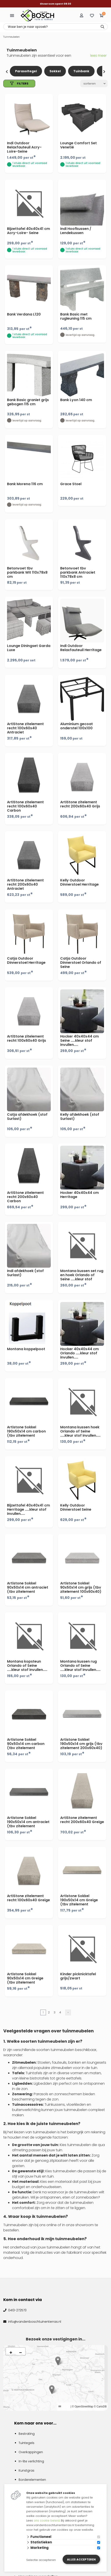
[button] (52, 2389)
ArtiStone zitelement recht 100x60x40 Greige (28, 1898)
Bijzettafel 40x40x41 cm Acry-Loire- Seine (28, 231)
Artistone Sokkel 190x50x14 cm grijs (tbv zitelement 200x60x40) (81, 1743)
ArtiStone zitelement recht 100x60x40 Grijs (26, 1038)
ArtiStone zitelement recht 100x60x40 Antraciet (25, 728)
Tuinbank (81, 71)
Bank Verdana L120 (24, 314)
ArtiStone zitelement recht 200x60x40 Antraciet (25, 884)
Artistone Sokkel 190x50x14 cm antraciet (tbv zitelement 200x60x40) (28, 1824)
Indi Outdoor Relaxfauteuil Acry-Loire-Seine (24, 147)
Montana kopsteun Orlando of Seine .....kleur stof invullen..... (27, 1665)
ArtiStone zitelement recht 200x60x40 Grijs (80, 804)
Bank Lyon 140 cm (76, 400)
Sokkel (55, 71)
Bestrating (27, 2434)
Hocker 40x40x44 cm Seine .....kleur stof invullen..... (79, 1040)
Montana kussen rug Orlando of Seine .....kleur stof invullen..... (80, 1665)
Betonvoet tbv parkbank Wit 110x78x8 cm (27, 572)
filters (19, 83)
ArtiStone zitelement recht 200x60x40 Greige (82, 1820)
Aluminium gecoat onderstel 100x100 (76, 726)
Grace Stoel (70, 484)
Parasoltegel (26, 71)
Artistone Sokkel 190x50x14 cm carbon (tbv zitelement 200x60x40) (26, 1433)
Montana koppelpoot (26, 1349)
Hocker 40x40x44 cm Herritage (79, 1195)
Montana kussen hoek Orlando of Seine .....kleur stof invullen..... (80, 1431)
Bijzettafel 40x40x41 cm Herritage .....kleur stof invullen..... (28, 1509)
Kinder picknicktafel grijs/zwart (78, 1976)
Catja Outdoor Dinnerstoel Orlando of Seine (80, 962)
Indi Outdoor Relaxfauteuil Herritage (81, 648)
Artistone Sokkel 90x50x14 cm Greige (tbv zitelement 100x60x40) (25, 1980)
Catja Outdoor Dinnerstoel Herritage (26, 960)
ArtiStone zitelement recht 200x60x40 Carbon (25, 1197)
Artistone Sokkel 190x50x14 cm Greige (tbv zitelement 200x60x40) (79, 1902)
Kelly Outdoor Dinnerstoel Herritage (79, 882)
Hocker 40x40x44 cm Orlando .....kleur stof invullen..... (79, 1353)
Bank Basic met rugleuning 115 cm (76, 316)
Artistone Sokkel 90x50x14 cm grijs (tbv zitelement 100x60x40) (80, 1587)
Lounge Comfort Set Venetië (78, 145)
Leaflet (64, 2406)
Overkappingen (31, 2452)
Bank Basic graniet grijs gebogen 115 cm (28, 402)
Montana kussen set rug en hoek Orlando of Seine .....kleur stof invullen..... (81, 1277)
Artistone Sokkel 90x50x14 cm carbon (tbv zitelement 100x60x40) (25, 1745)
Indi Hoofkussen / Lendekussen (75, 231)
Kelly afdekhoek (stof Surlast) (79, 1116)
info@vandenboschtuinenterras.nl (34, 2321)
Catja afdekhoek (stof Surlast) (27, 1116)
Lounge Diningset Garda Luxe (28, 648)
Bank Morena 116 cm (25, 484)
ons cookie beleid (47, 2520)
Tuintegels (26, 2443)
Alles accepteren (81, 2559)
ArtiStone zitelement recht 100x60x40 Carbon (25, 806)
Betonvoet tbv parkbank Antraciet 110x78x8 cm (77, 572)
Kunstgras (26, 2470)
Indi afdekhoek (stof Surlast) (25, 1273)
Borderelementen (32, 2479)
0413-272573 (16, 2310)
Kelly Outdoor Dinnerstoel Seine (75, 1507)
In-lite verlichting (31, 2461)
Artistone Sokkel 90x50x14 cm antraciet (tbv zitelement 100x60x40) (27, 1589)
